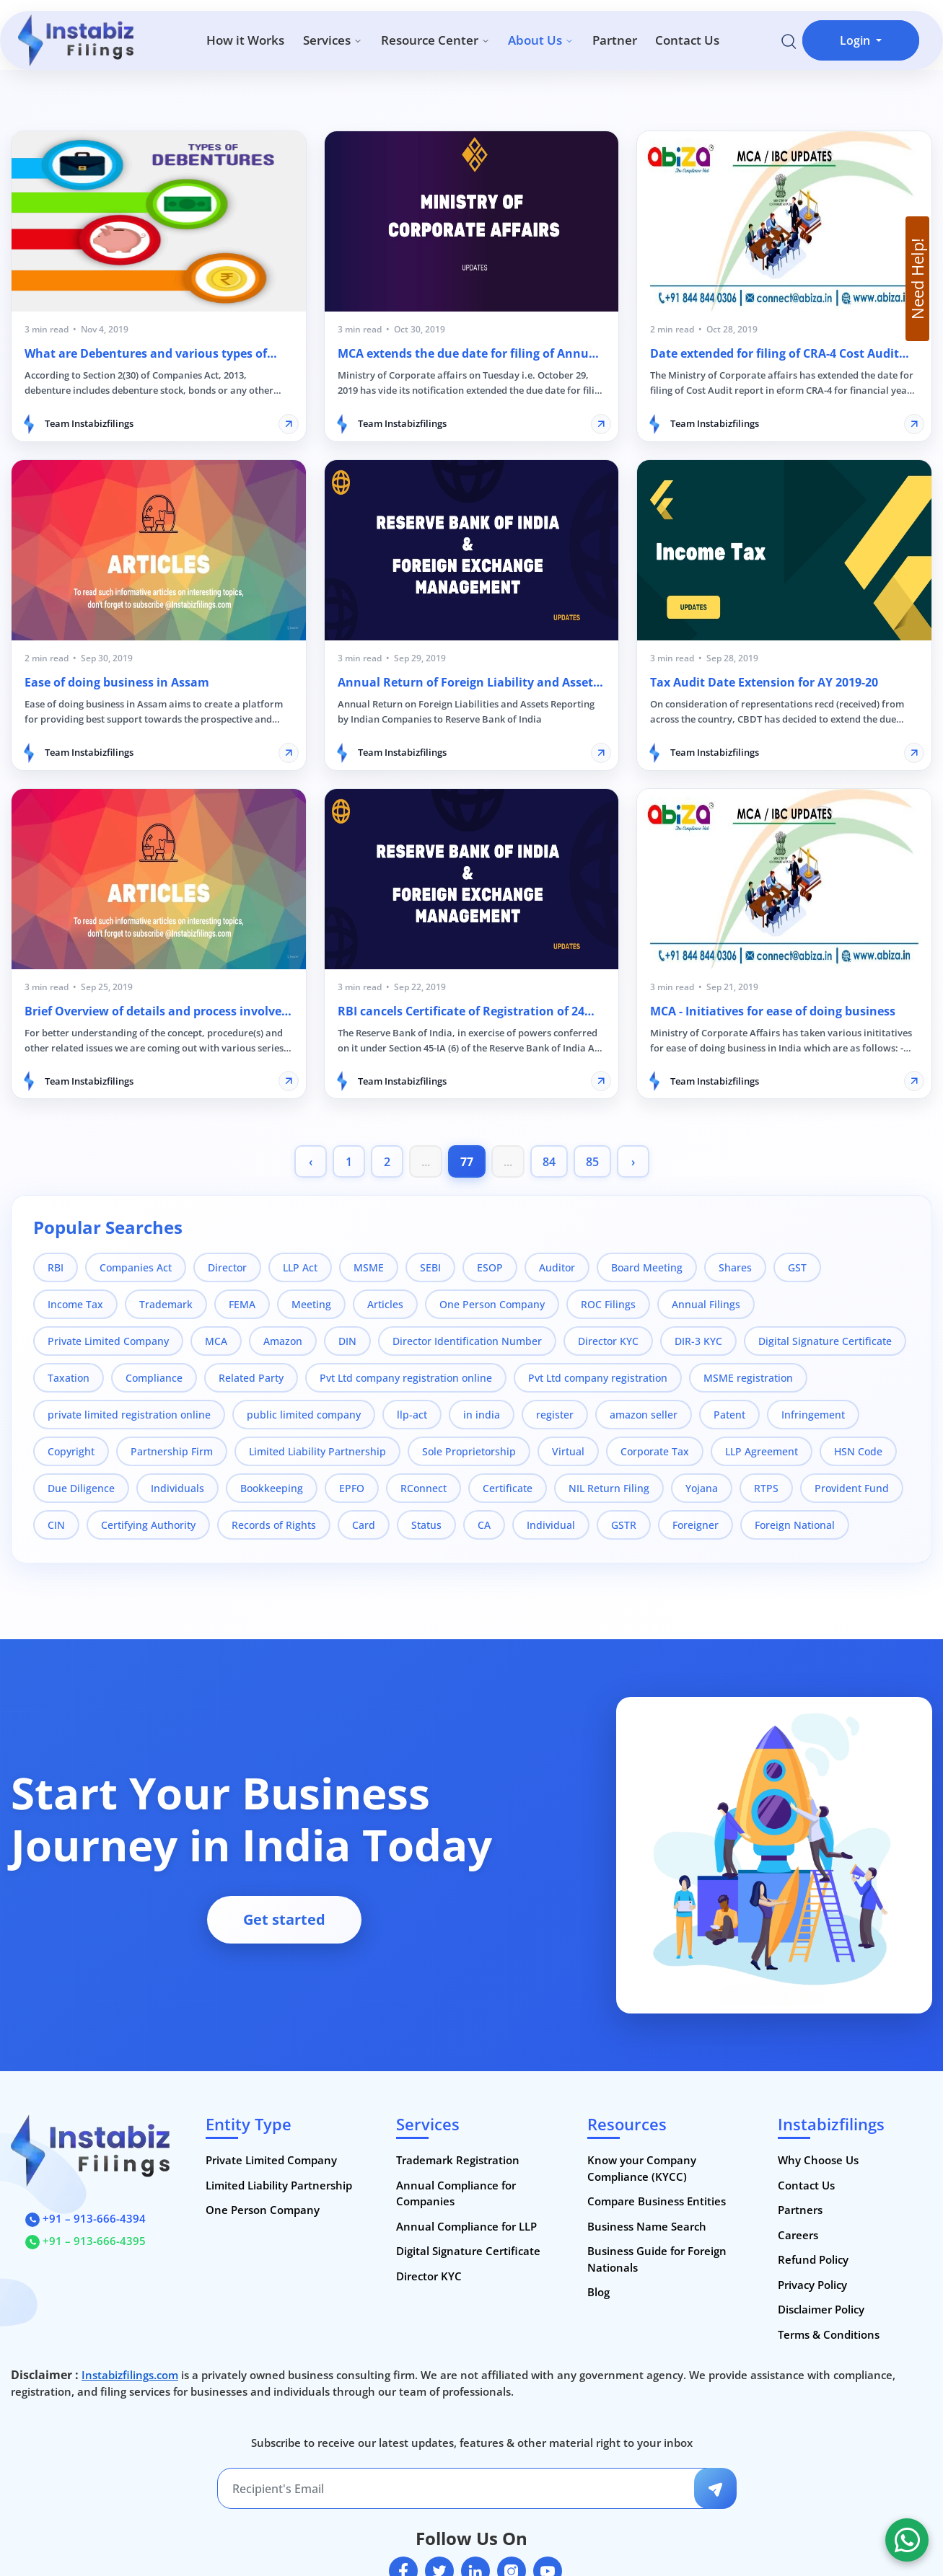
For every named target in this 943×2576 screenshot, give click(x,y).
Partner (614, 40)
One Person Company (492, 1304)
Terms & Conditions (829, 2334)
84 (549, 1162)
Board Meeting (647, 1267)
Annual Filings (706, 1304)
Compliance (154, 1378)
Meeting (311, 1304)
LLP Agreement (761, 1451)
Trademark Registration (457, 2160)
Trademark (166, 1304)
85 (592, 1162)
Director (227, 1267)
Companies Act (136, 1267)
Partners (800, 2209)
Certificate (507, 1488)
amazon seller (643, 1414)
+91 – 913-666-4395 (85, 2240)
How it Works (245, 40)
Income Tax (75, 1304)
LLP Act (300, 1267)
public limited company (304, 1414)
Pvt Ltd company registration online (406, 1378)
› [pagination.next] (633, 1162)
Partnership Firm (172, 1451)
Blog (598, 2292)
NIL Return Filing (609, 1488)
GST (797, 1267)
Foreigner (695, 1525)
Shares (735, 1267)
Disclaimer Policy (821, 2309)
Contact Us (687, 40)
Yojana (701, 1488)
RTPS (766, 1488)
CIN (56, 1525)
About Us (541, 40)
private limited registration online (129, 1414)
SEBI (430, 1267)
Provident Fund (852, 1488)
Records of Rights (274, 1525)
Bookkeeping (271, 1488)
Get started (284, 1919)
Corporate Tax (654, 1451)
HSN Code (858, 1451)
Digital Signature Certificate (825, 1341)
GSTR (623, 1525)
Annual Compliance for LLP (466, 2226)
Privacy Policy (812, 2284)
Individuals (177, 1488)
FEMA (242, 1304)
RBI (55, 1267)
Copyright (71, 1451)
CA (484, 1525)
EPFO (351, 1488)
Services (332, 40)
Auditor (557, 1267)
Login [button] (856, 40)
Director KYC (608, 1341)
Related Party (251, 1378)
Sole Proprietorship (469, 1451)
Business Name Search (646, 2226)
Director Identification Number (467, 1341)
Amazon (282, 1341)
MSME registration (748, 1378)
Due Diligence (81, 1488)
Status (426, 1525)
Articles (385, 1304)
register (555, 1414)
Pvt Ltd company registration (597, 1378)
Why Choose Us (818, 2160)
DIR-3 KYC (698, 1341)
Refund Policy (813, 2259)
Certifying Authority (148, 1525)
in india (481, 1414)
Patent (729, 1414)
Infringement (813, 1414)
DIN (347, 1341)
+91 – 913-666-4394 (85, 2218)
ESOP (490, 1267)
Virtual (568, 1451)
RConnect (423, 1488)
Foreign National (795, 1525)
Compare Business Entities (656, 2201)
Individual (551, 1525)
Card (363, 1525)
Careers (798, 2235)
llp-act (412, 1414)
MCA (216, 1341)
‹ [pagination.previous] (310, 1162)
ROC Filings (608, 1304)
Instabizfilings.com (130, 2375)
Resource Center (435, 40)
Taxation (68, 1378)
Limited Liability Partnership (317, 1451)
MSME (369, 1267)
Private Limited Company (108, 1341)
